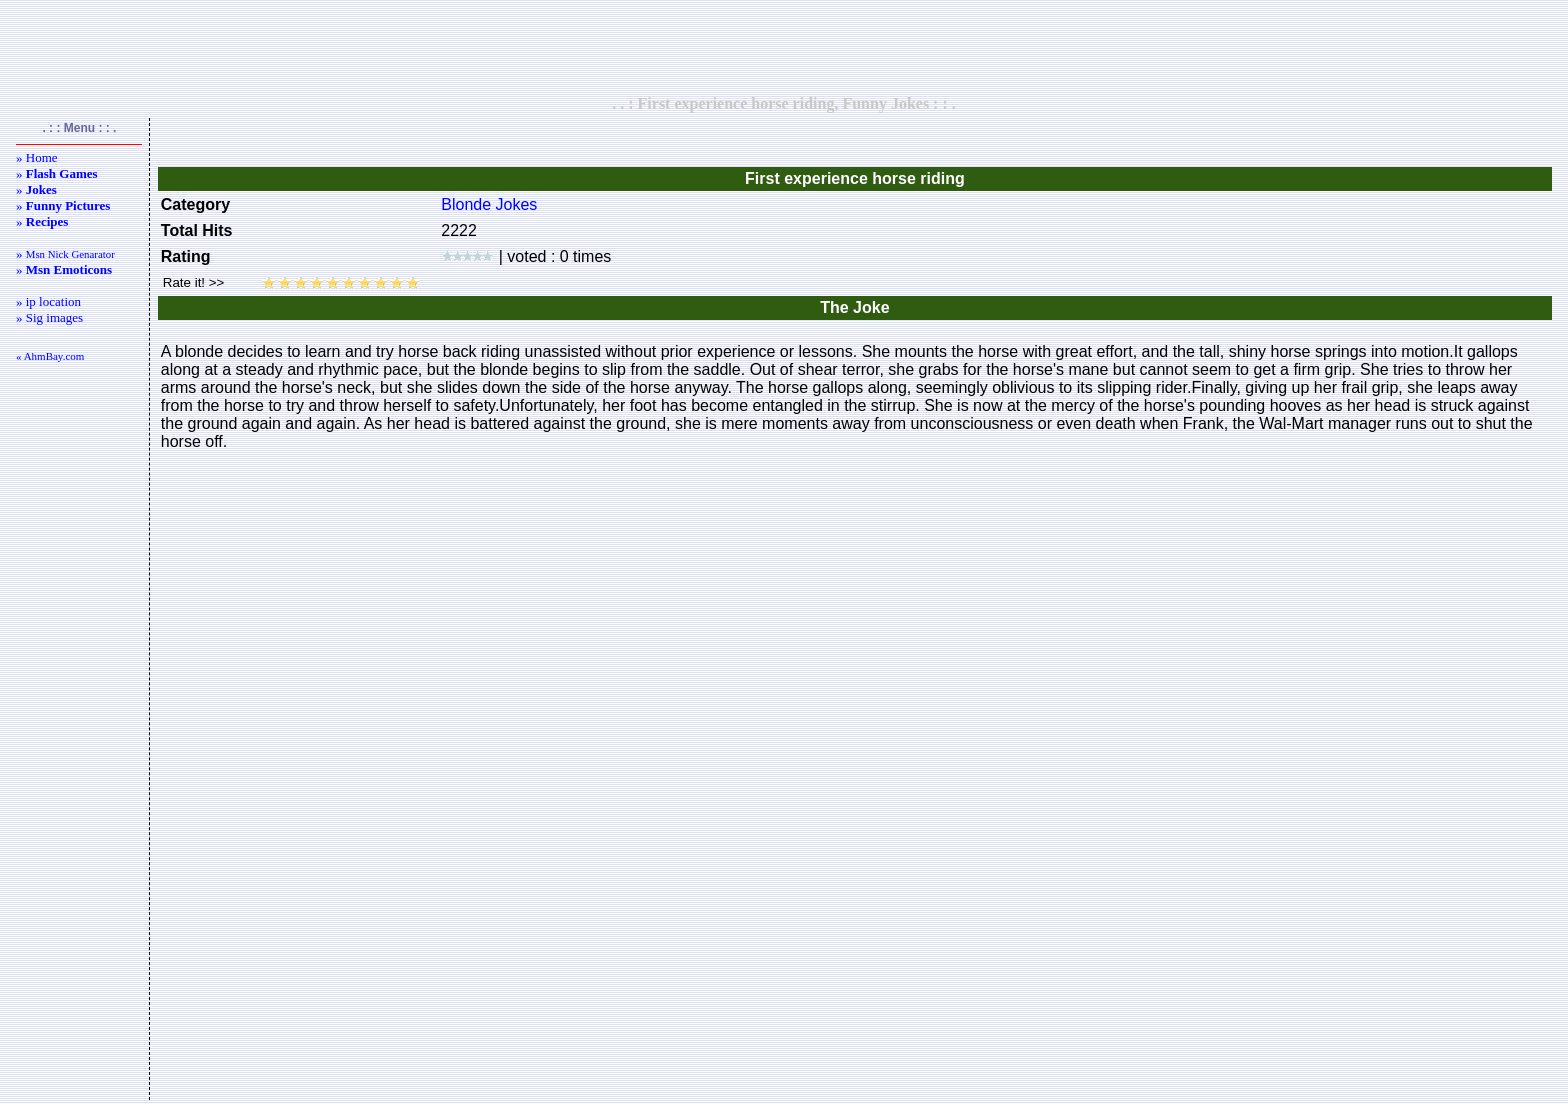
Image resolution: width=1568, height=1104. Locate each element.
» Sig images (49, 317)
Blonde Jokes (489, 204)
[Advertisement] (784, 47)
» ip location (48, 301)
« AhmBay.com (50, 356)
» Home (37, 157)
